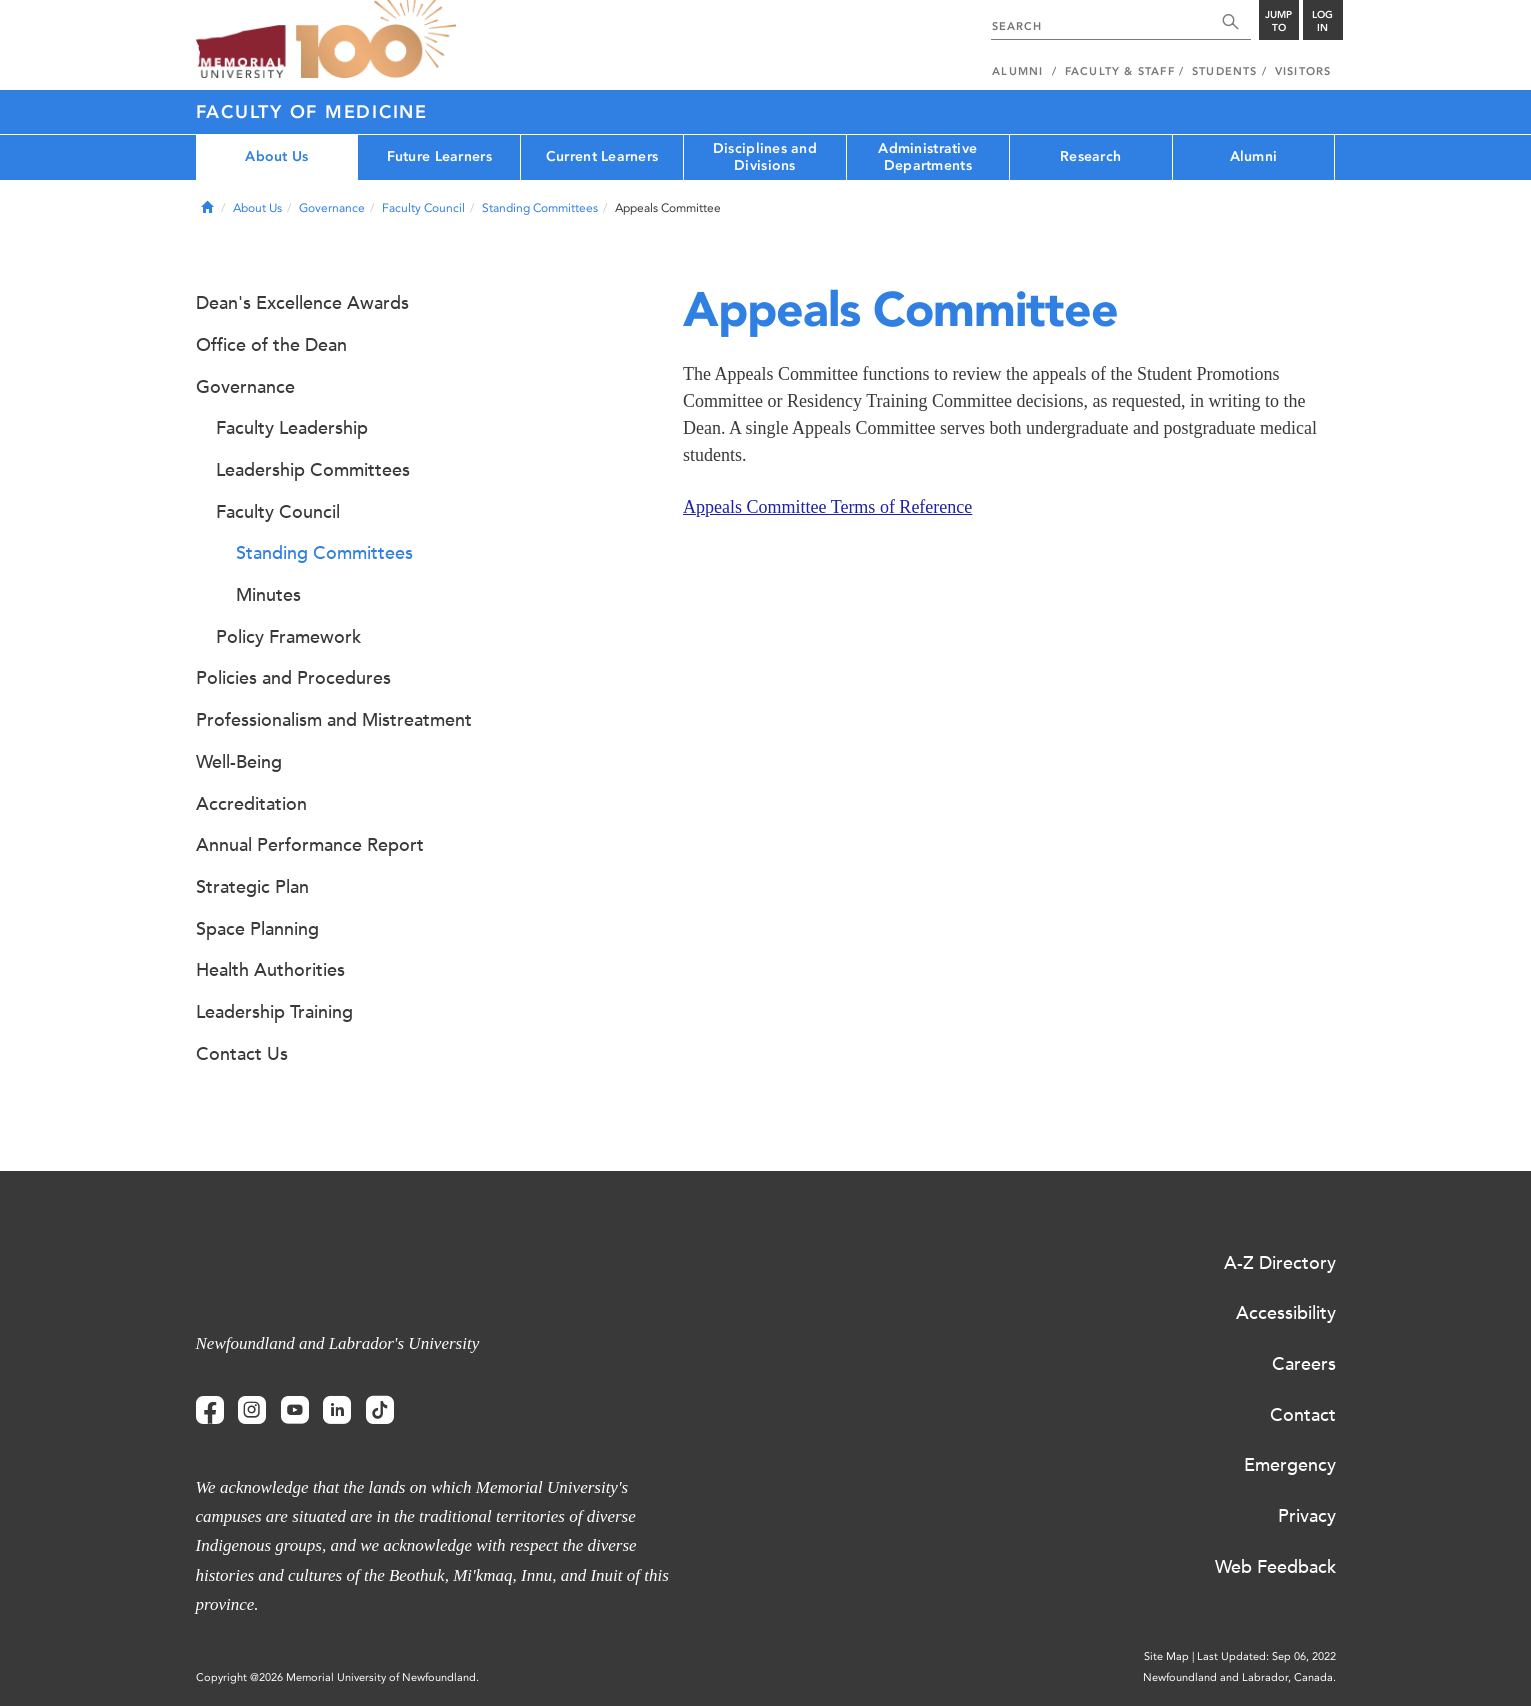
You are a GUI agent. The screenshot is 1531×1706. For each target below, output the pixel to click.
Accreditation (251, 804)
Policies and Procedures (293, 678)
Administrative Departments (927, 157)
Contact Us (242, 1054)
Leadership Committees (313, 470)
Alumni (1254, 156)
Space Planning (257, 929)
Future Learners (439, 156)
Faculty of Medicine (312, 112)
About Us (276, 156)
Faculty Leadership (292, 428)
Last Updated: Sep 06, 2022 (1266, 1656)
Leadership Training (274, 1012)
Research (1090, 156)
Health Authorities (270, 970)
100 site (376, 40)
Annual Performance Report (310, 845)
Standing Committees (540, 208)
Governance (332, 208)
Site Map (1166, 1656)
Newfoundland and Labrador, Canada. (1239, 1677)
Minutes (268, 595)
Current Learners (602, 156)
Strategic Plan (252, 887)
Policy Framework (288, 637)
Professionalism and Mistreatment (334, 720)
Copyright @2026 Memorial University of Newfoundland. (337, 1677)
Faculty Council (423, 208)
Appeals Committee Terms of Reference (827, 507)
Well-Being (239, 762)
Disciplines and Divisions (765, 157)
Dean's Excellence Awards (302, 303)
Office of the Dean (271, 345)
